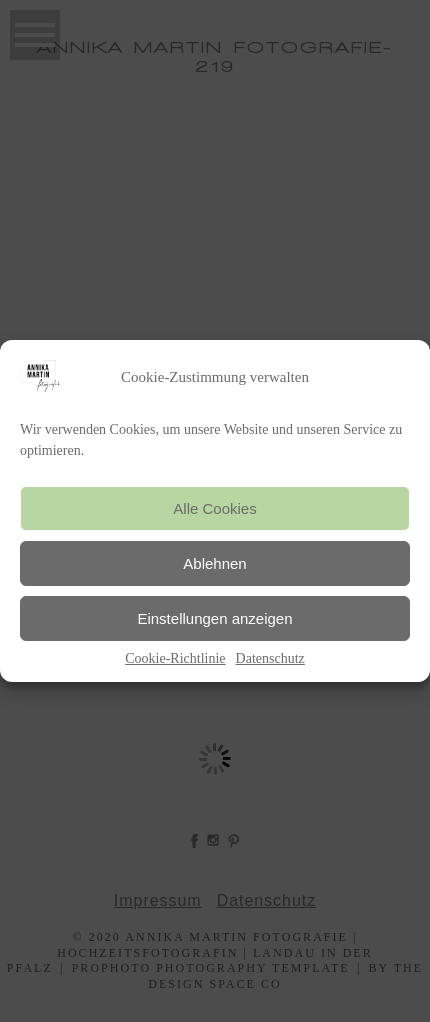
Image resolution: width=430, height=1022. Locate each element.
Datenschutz (270, 658)
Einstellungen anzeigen (214, 618)
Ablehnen (214, 563)
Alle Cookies (214, 508)
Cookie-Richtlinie (175, 658)
